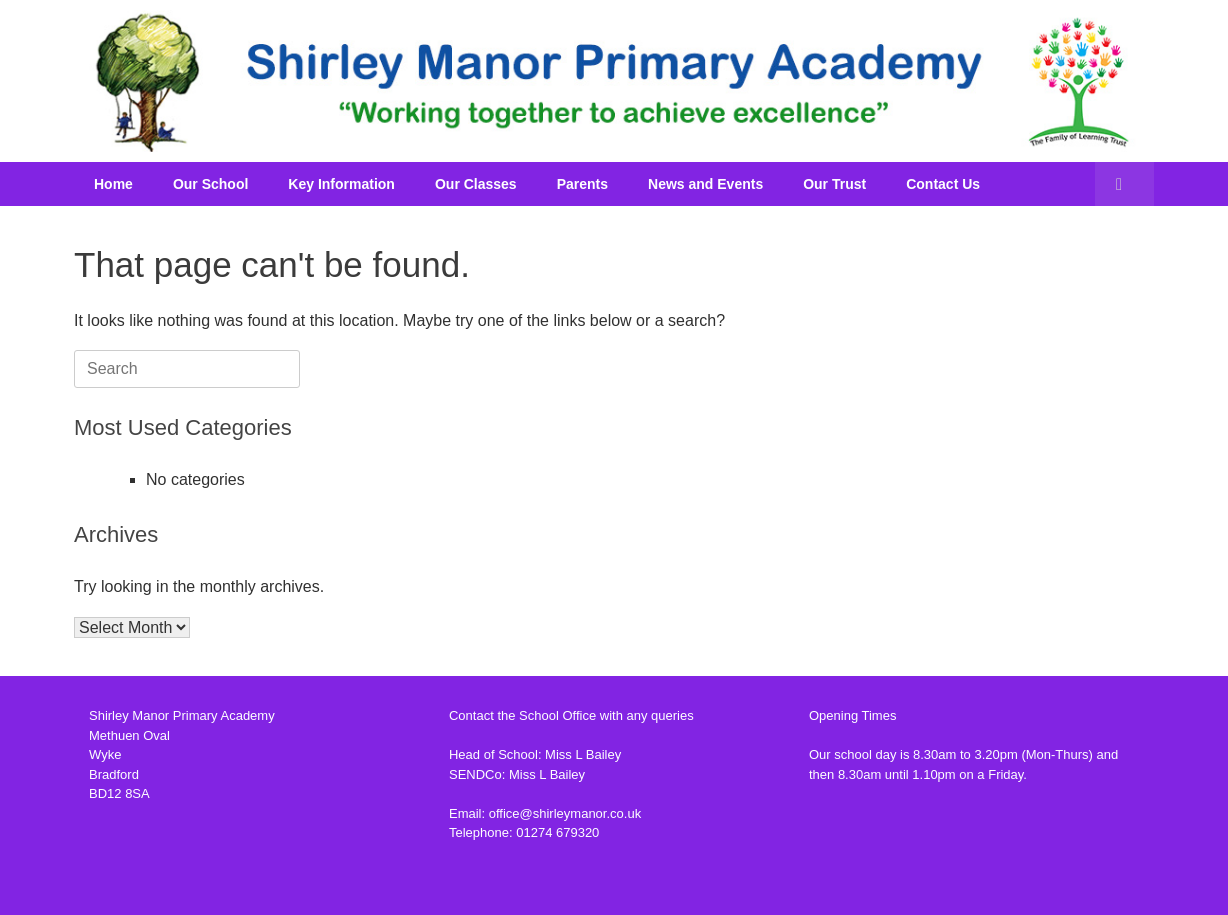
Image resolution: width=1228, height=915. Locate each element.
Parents (582, 184)
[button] (1124, 184)
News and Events (705, 184)
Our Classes (476, 184)
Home (113, 184)
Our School (210, 184)
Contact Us (943, 184)
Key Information (341, 184)
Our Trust (834, 184)
